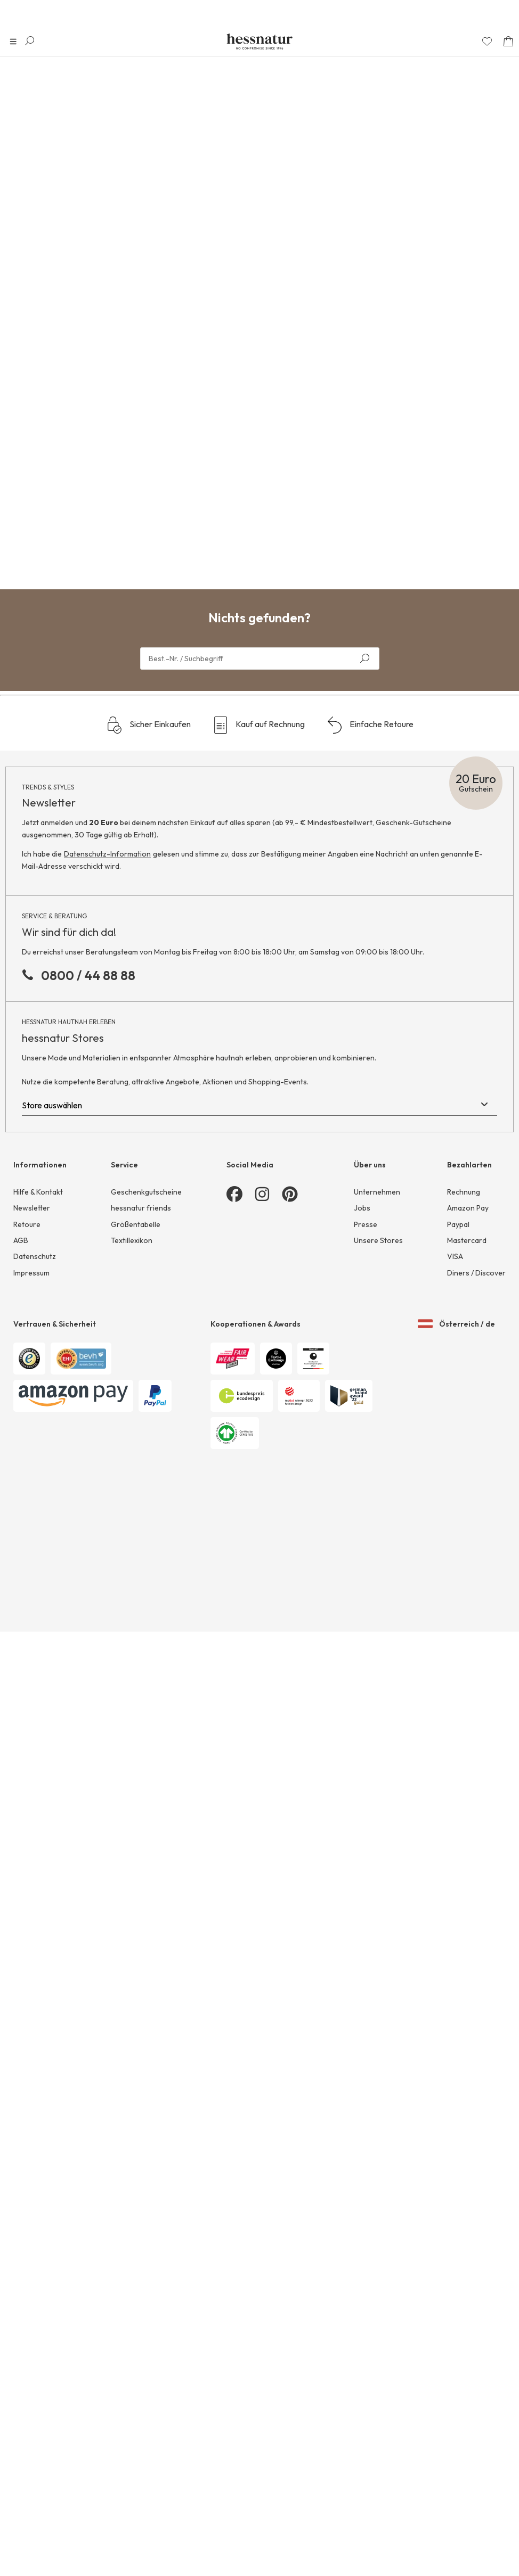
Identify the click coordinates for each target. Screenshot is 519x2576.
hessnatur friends (141, 2293)
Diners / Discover (476, 2358)
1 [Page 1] (256, 1642)
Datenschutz (34, 2342)
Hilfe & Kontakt (38, 2277)
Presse (365, 2309)
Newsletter (31, 2293)
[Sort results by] (461, 103)
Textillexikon (131, 2326)
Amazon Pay (468, 2293)
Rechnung (463, 2277)
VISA (455, 2342)
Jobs (362, 2293)
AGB (20, 2326)
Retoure (26, 2309)
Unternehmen (377, 2277)
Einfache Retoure (369, 1810)
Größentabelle (135, 2309)
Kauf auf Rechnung (258, 1810)
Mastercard (466, 2326)
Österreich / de (456, 2399)
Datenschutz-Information (107, 1939)
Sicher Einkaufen (148, 1810)
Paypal (458, 2309)
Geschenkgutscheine (146, 2277)
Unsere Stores (378, 2326)
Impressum (31, 2358)
